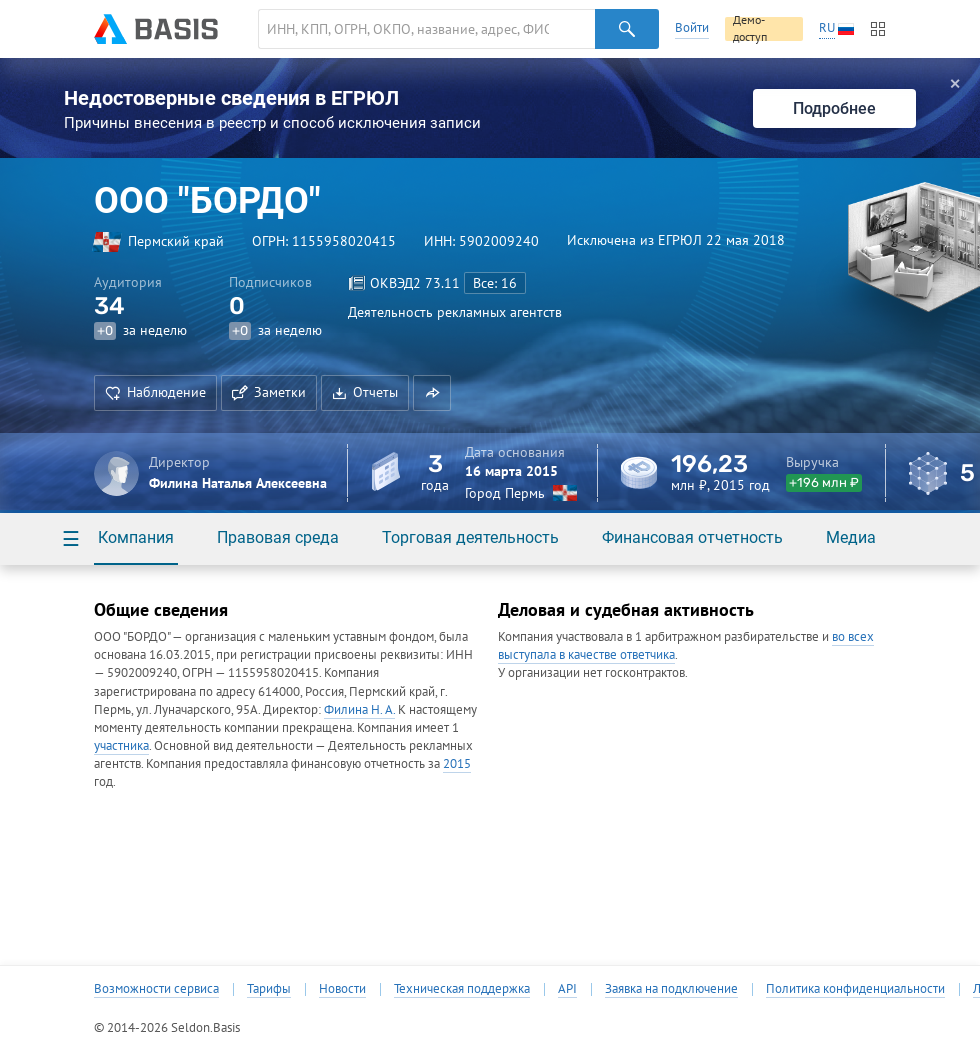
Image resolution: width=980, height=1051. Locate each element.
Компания (136, 537)
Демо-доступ (750, 29)
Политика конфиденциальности (855, 989)
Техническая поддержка (462, 989)
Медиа (851, 537)
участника (121, 745)
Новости (342, 989)
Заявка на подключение (671, 989)
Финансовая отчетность (692, 537)
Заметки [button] (269, 392)
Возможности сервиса (156, 989)
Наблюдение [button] (155, 392)
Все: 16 (495, 283)
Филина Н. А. (359, 709)
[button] (432, 393)
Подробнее (834, 108)
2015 (457, 763)
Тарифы (269, 989)
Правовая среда (278, 537)
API (567, 989)
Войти (692, 27)
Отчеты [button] (365, 392)
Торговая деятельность (470, 537)
